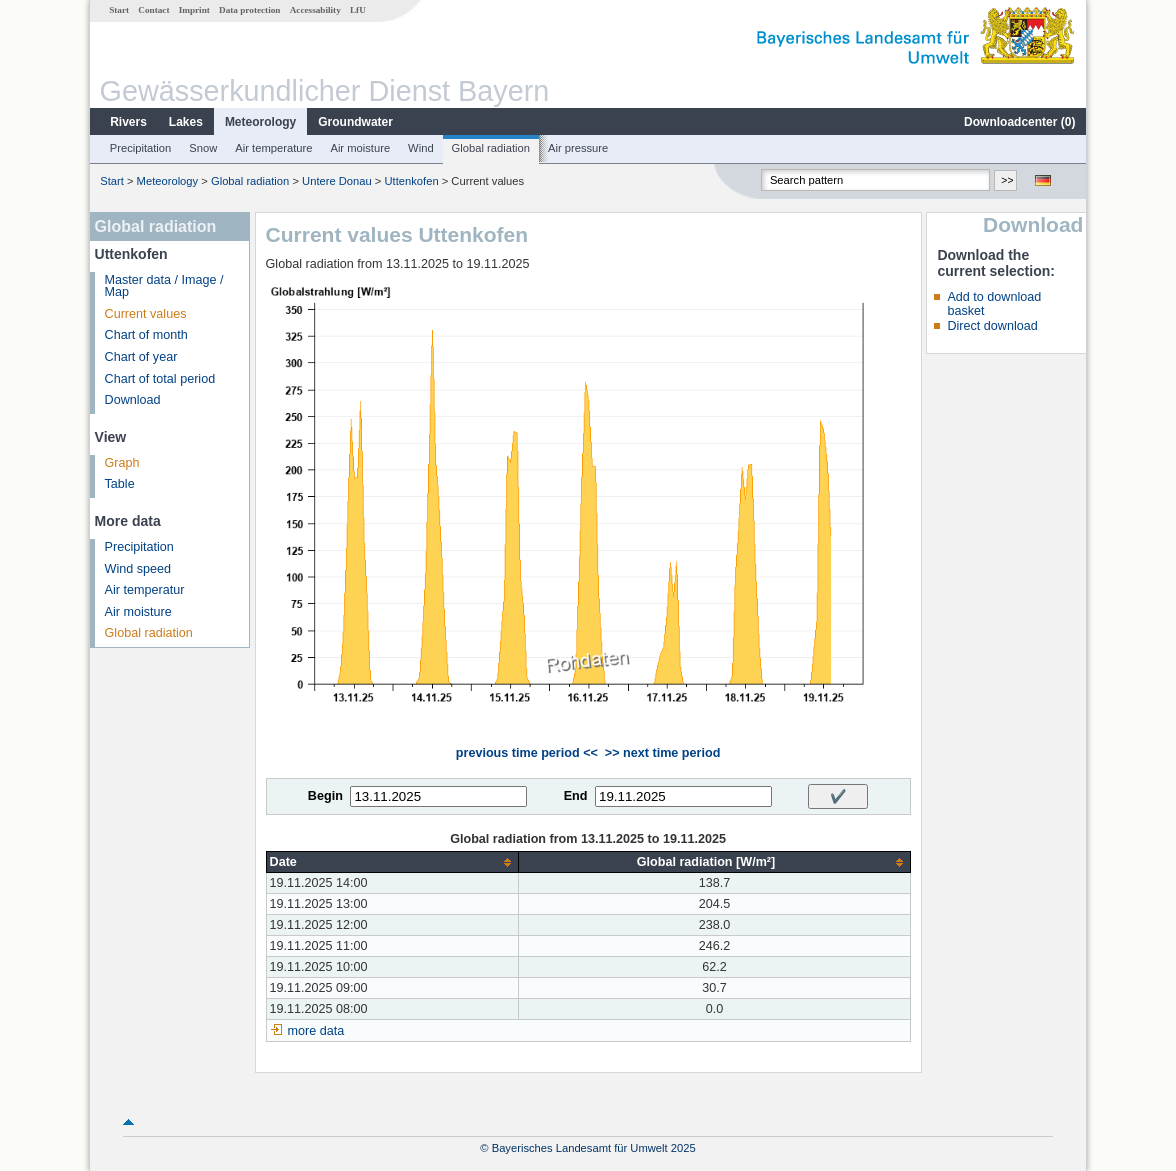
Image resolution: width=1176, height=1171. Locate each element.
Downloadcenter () (1019, 122)
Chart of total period (160, 379)
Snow (203, 148)
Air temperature (273, 148)
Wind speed (138, 569)
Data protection (249, 10)
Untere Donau (337, 181)
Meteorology (260, 122)
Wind (421, 148)
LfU (358, 10)
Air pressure (578, 148)
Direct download (992, 326)
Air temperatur (145, 590)
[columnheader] (392, 862)
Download (133, 400)
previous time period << (527, 753)
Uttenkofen (412, 181)
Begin (325, 796)
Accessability (315, 10)
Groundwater (355, 122)
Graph (122, 463)
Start (119, 10)
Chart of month (146, 335)
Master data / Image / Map (164, 286)
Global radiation (491, 148)
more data (316, 1031)
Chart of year (141, 357)
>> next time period (662, 753)
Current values (146, 314)
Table (120, 484)
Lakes (186, 122)
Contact (153, 10)
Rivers (128, 122)
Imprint (194, 10)
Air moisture (360, 148)
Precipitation (141, 148)
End (576, 796)
